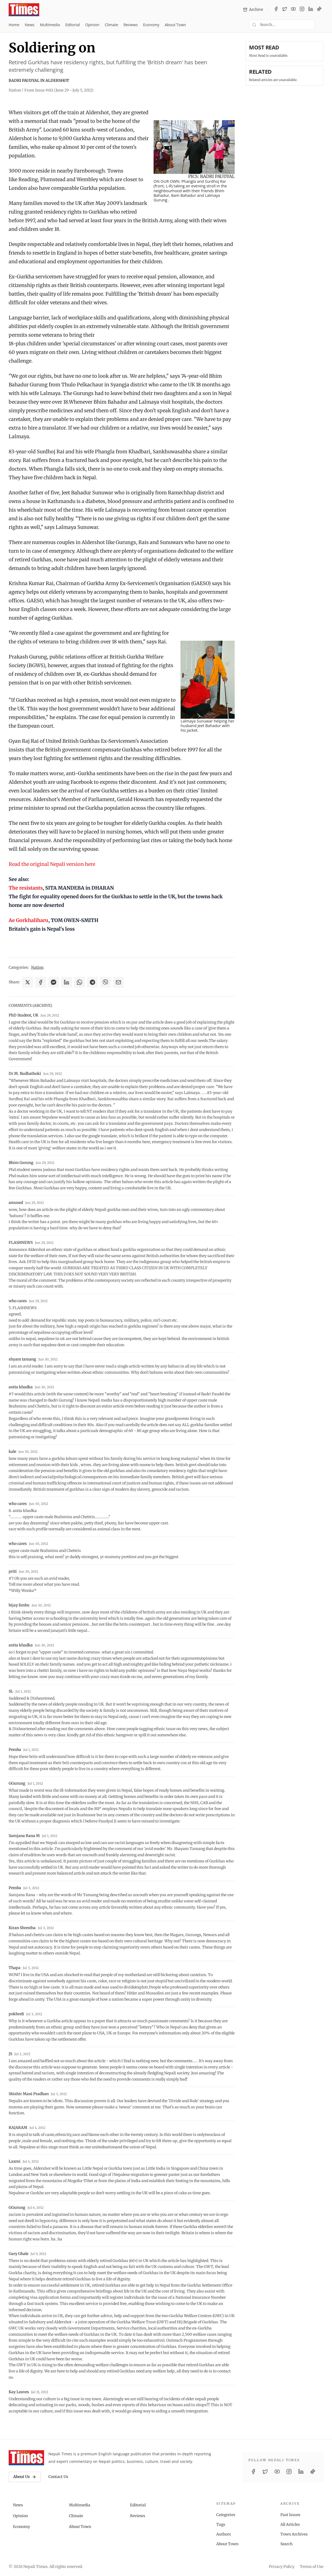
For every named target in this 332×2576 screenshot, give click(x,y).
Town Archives (294, 2534)
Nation (37, 967)
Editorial (72, 24)
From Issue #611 (58, 90)
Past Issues (290, 2514)
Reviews (131, 24)
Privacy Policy (281, 2566)
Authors (223, 2534)
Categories (225, 2514)
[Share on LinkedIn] (66, 982)
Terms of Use (311, 2566)
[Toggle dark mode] (321, 25)
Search (286, 2543)
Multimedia (50, 24)
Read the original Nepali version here (52, 864)
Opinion (92, 24)
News (30, 24)
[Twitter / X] (285, 10)
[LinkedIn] (311, 10)
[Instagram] (302, 10)
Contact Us (58, 2476)
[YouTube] (293, 10)
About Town (175, 24)
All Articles (290, 2524)
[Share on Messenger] (53, 982)
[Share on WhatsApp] (79, 982)
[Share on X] (27, 982)
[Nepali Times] (26, 2457)
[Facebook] (276, 10)
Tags (220, 2524)
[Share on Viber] (105, 982)
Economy (151, 24)
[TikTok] (319, 10)
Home (14, 24)
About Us (24, 2476)
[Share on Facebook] (40, 982)
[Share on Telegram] (92, 982)
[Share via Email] (118, 982)
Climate (111, 24)
